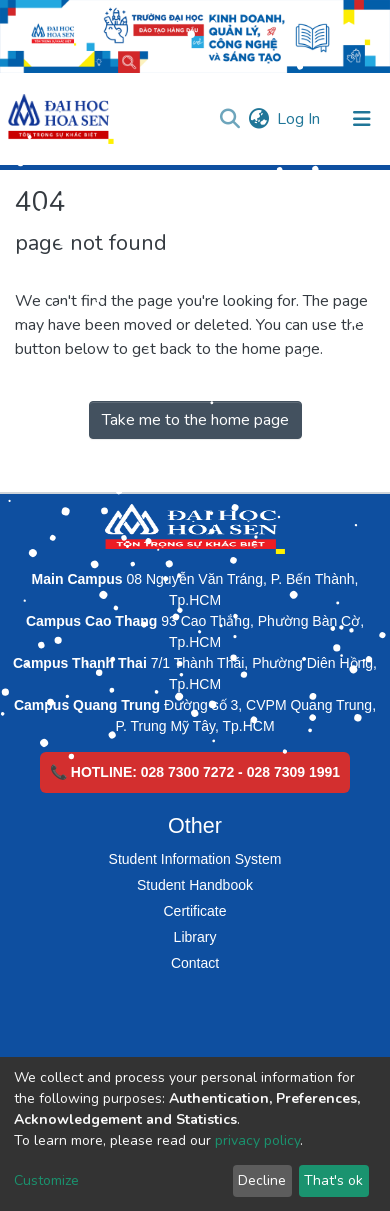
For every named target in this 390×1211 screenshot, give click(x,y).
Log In (299, 119)
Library (195, 937)
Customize (46, 1180)
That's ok (333, 1180)
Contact (195, 963)
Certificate (194, 911)
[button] (258, 119)
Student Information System (195, 859)
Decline (262, 1180)
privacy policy (257, 1140)
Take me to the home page (195, 420)
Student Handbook (195, 885)
